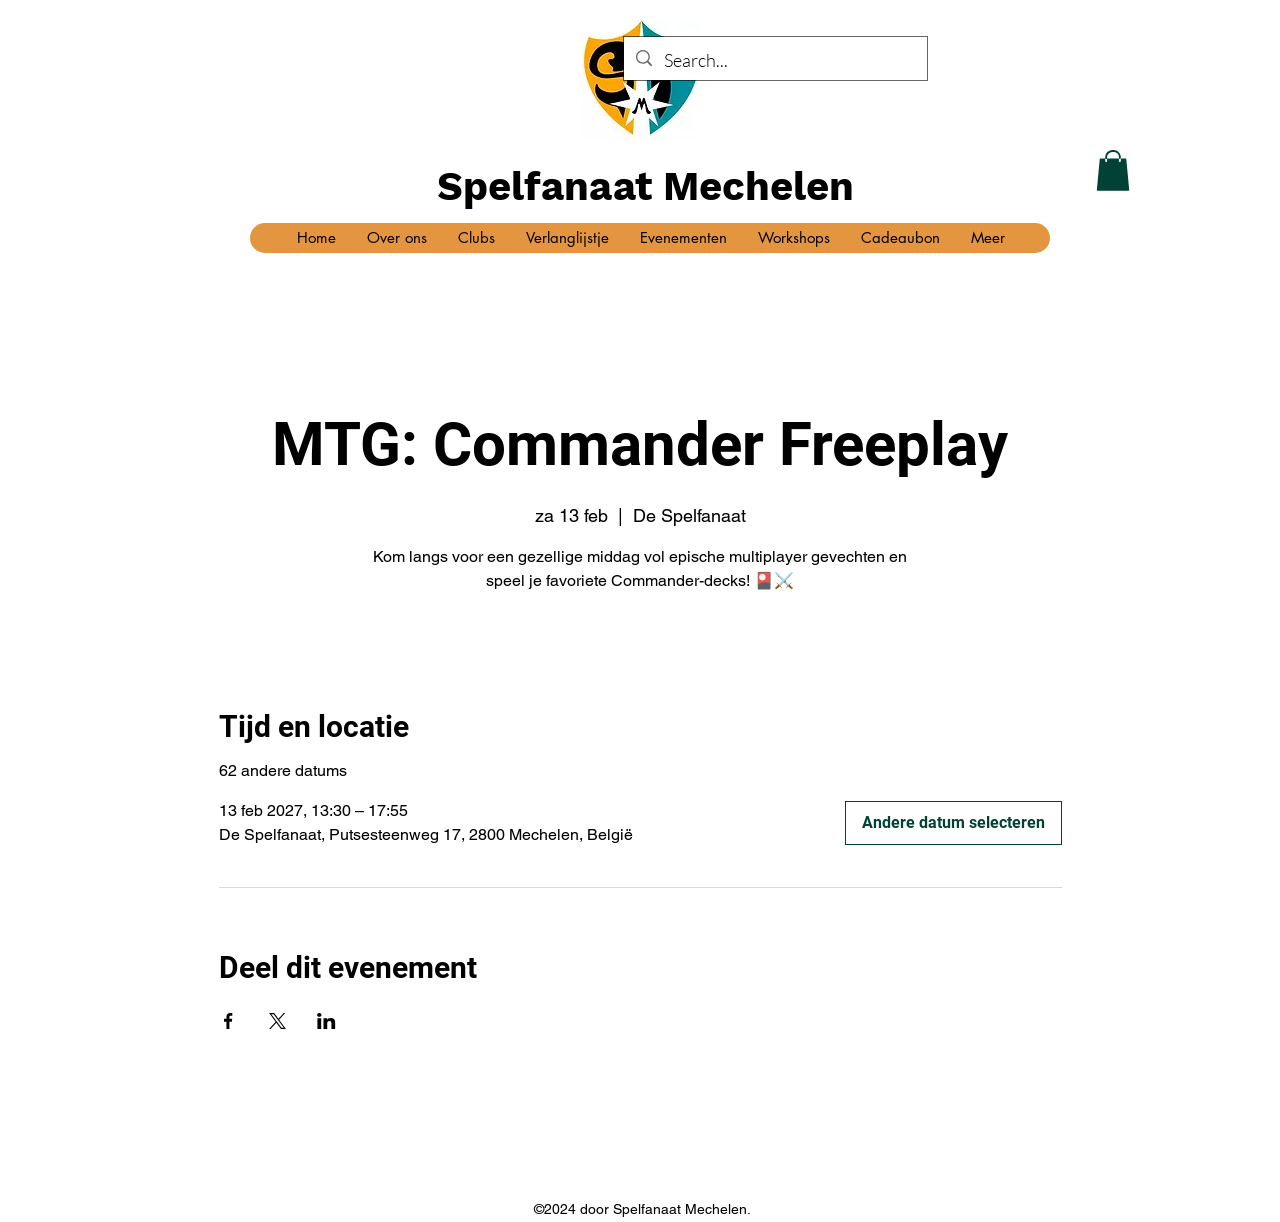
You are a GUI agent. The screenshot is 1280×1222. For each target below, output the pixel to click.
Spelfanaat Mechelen (645, 186)
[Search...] (774, 61)
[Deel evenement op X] (277, 1021)
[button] (1113, 170)
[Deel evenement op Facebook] (228, 1021)
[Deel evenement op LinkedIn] (326, 1021)
